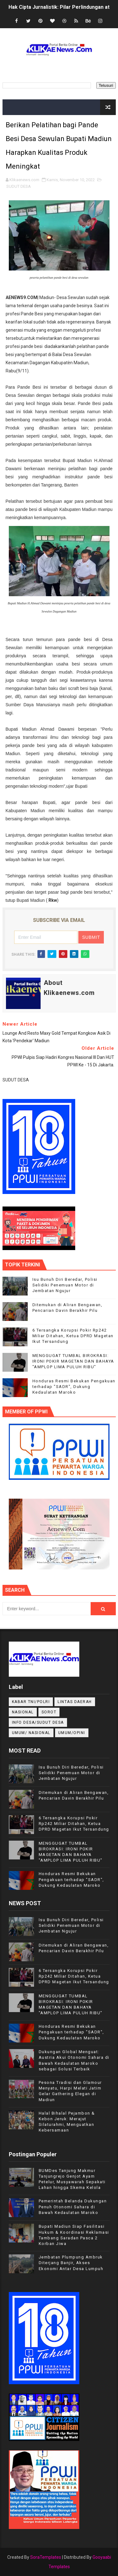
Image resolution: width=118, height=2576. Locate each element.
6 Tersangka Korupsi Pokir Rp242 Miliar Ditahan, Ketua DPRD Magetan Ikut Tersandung (73, 1336)
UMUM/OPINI (71, 1733)
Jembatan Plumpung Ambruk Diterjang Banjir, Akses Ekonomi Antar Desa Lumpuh (71, 2263)
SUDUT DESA (18, 186)
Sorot (49, 1712)
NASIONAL (23, 1712)
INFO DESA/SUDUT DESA (38, 1722)
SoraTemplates (45, 2557)
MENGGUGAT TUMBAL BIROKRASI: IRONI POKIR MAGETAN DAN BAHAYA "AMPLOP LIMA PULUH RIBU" (73, 1361)
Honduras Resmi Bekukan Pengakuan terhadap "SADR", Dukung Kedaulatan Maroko (73, 1387)
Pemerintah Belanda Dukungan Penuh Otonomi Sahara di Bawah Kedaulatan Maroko (73, 2207)
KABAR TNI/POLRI (31, 1702)
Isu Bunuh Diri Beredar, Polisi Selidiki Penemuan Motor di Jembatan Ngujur (65, 1285)
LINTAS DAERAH (75, 1702)
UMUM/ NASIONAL (31, 1733)
